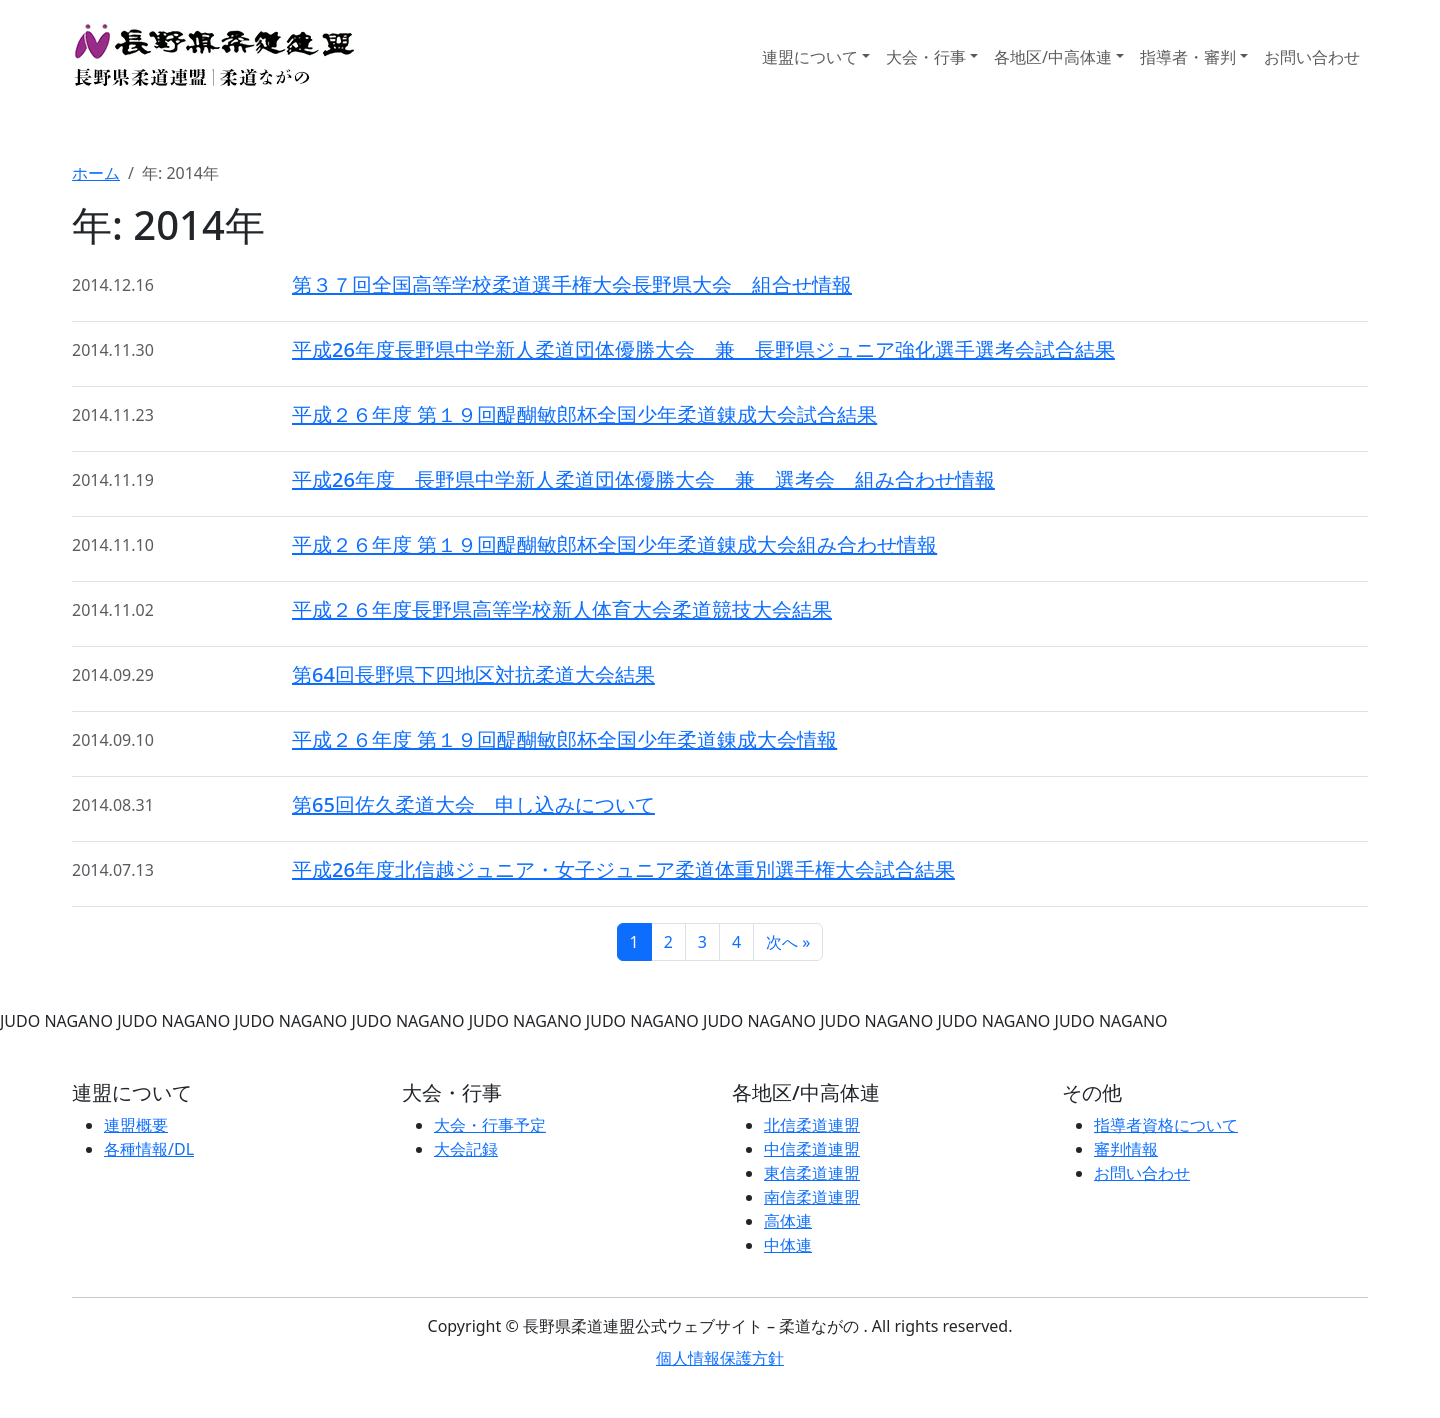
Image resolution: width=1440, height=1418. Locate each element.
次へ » (788, 942)
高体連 (788, 1221)
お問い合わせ (1312, 57)
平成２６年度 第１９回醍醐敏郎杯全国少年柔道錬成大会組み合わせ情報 (614, 544)
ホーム (96, 173)
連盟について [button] (810, 57)
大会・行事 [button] (926, 57)
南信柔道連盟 (812, 1197)
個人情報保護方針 (720, 1358)
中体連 (788, 1245)
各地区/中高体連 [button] (1053, 57)
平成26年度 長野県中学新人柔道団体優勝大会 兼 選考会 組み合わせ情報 (643, 479)
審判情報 (1126, 1149)
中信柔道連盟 (812, 1149)
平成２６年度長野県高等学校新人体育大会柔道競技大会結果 (562, 609)
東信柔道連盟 (812, 1173)
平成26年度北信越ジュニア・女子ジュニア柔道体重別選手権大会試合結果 (623, 869)
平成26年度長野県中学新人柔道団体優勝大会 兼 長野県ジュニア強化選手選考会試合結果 (703, 349)
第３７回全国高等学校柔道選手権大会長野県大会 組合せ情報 (572, 284)
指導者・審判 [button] (1188, 57)
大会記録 (466, 1149)
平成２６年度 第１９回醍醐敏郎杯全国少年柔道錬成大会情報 (564, 739)
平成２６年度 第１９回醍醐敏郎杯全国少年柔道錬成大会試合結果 (584, 414)
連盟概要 (136, 1125)
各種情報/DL (149, 1149)
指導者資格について (1166, 1125)
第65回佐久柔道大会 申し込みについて (473, 804)
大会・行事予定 (490, 1125)
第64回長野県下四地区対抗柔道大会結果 (473, 674)
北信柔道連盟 (812, 1125)
